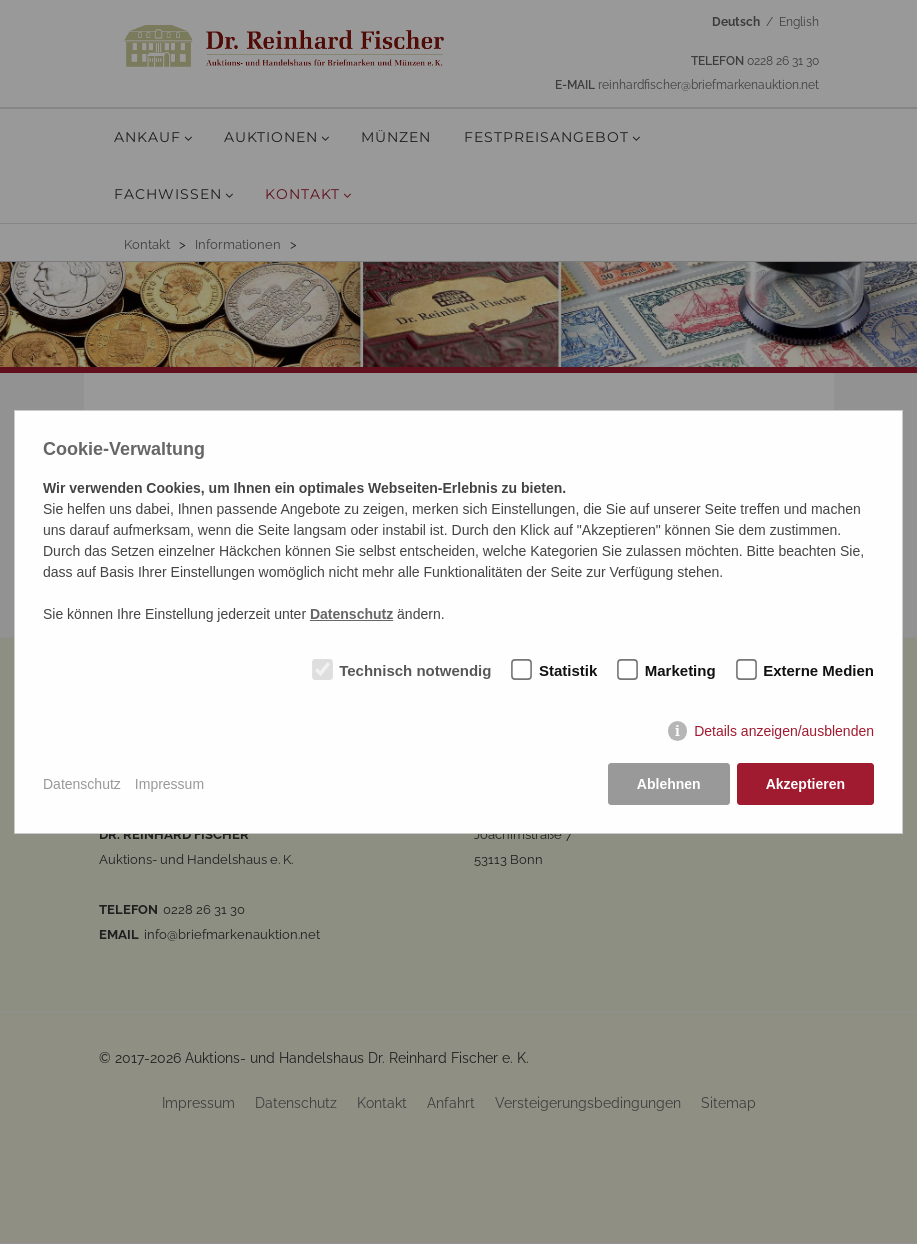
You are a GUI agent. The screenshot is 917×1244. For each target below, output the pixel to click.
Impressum (169, 784)
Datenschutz (82, 784)
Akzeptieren (805, 784)
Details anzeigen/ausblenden (784, 731)
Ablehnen (669, 784)
